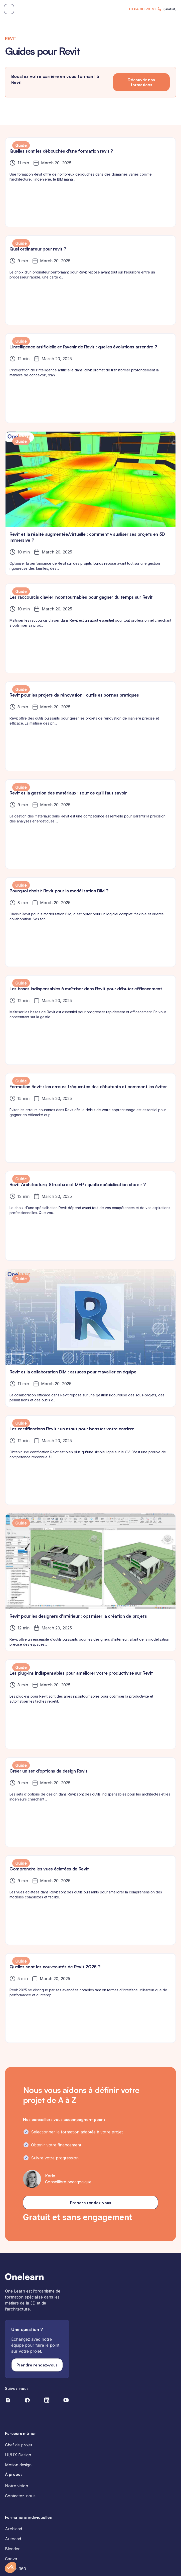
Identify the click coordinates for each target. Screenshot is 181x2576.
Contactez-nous (20, 2495)
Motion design (18, 2464)
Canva (11, 2558)
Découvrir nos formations (141, 82)
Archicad (13, 2528)
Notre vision (16, 2485)
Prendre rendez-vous (90, 2202)
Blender (12, 2548)
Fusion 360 (15, 2568)
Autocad (13, 2538)
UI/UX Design (18, 2454)
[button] (9, 9)
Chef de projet (18, 2444)
